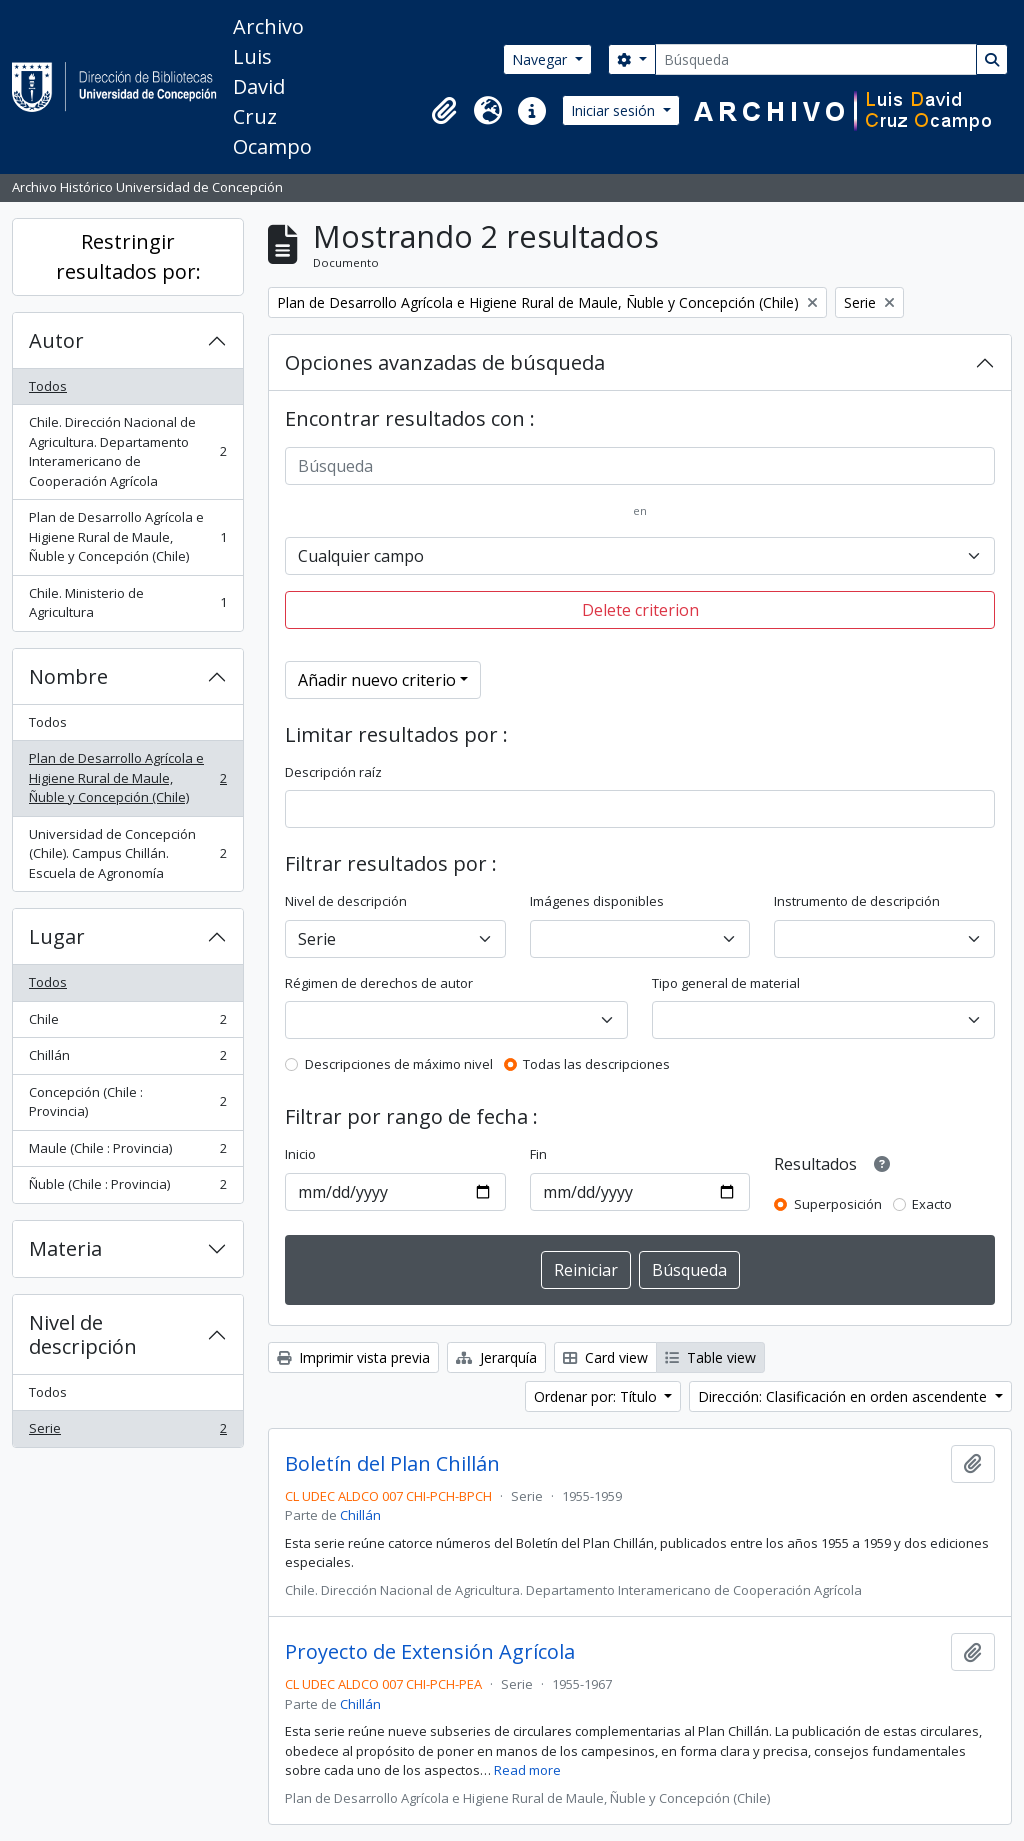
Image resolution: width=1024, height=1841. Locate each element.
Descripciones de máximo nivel (399, 1064)
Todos (48, 386)
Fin (538, 1154)
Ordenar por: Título (597, 1396)
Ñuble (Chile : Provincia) (127, 1188)
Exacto (932, 1204)
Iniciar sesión (615, 110)
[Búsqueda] (816, 59)
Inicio (300, 1154)
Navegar (541, 59)
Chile (127, 1023)
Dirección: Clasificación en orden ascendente (844, 1396)
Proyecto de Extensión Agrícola (430, 1652)
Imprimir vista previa (353, 1357)
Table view (710, 1357)
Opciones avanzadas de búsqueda (445, 362)
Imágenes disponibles (597, 901)
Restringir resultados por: (128, 256)
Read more (527, 1770)
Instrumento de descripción (857, 901)
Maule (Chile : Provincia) (127, 1152)
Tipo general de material (726, 983)
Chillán (127, 1059)
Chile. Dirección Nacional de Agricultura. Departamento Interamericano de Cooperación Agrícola (127, 451)
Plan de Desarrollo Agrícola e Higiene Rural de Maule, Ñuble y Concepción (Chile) (127, 536)
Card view (605, 1357)
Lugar (57, 936)
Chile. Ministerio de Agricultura (127, 603)
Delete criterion (640, 610)
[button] (444, 111)
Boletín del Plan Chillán (392, 1464)
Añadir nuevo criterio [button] (377, 680)
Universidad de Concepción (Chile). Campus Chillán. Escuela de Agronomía (127, 853)
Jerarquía (496, 1357)
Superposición (838, 1204)
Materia (65, 1248)
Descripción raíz (333, 772)
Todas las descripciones (596, 1064)
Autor (56, 340)
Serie (127, 1432)
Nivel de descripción (83, 1334)
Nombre (68, 676)
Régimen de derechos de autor (379, 983)
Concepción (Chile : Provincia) (127, 1102)
